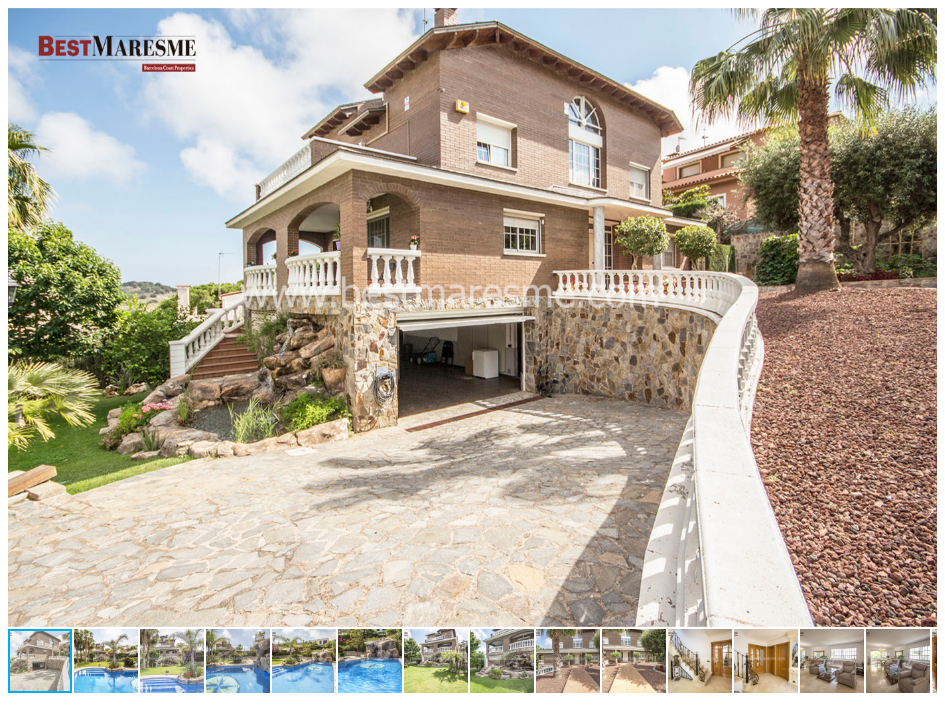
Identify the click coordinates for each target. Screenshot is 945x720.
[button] (919, 26)
